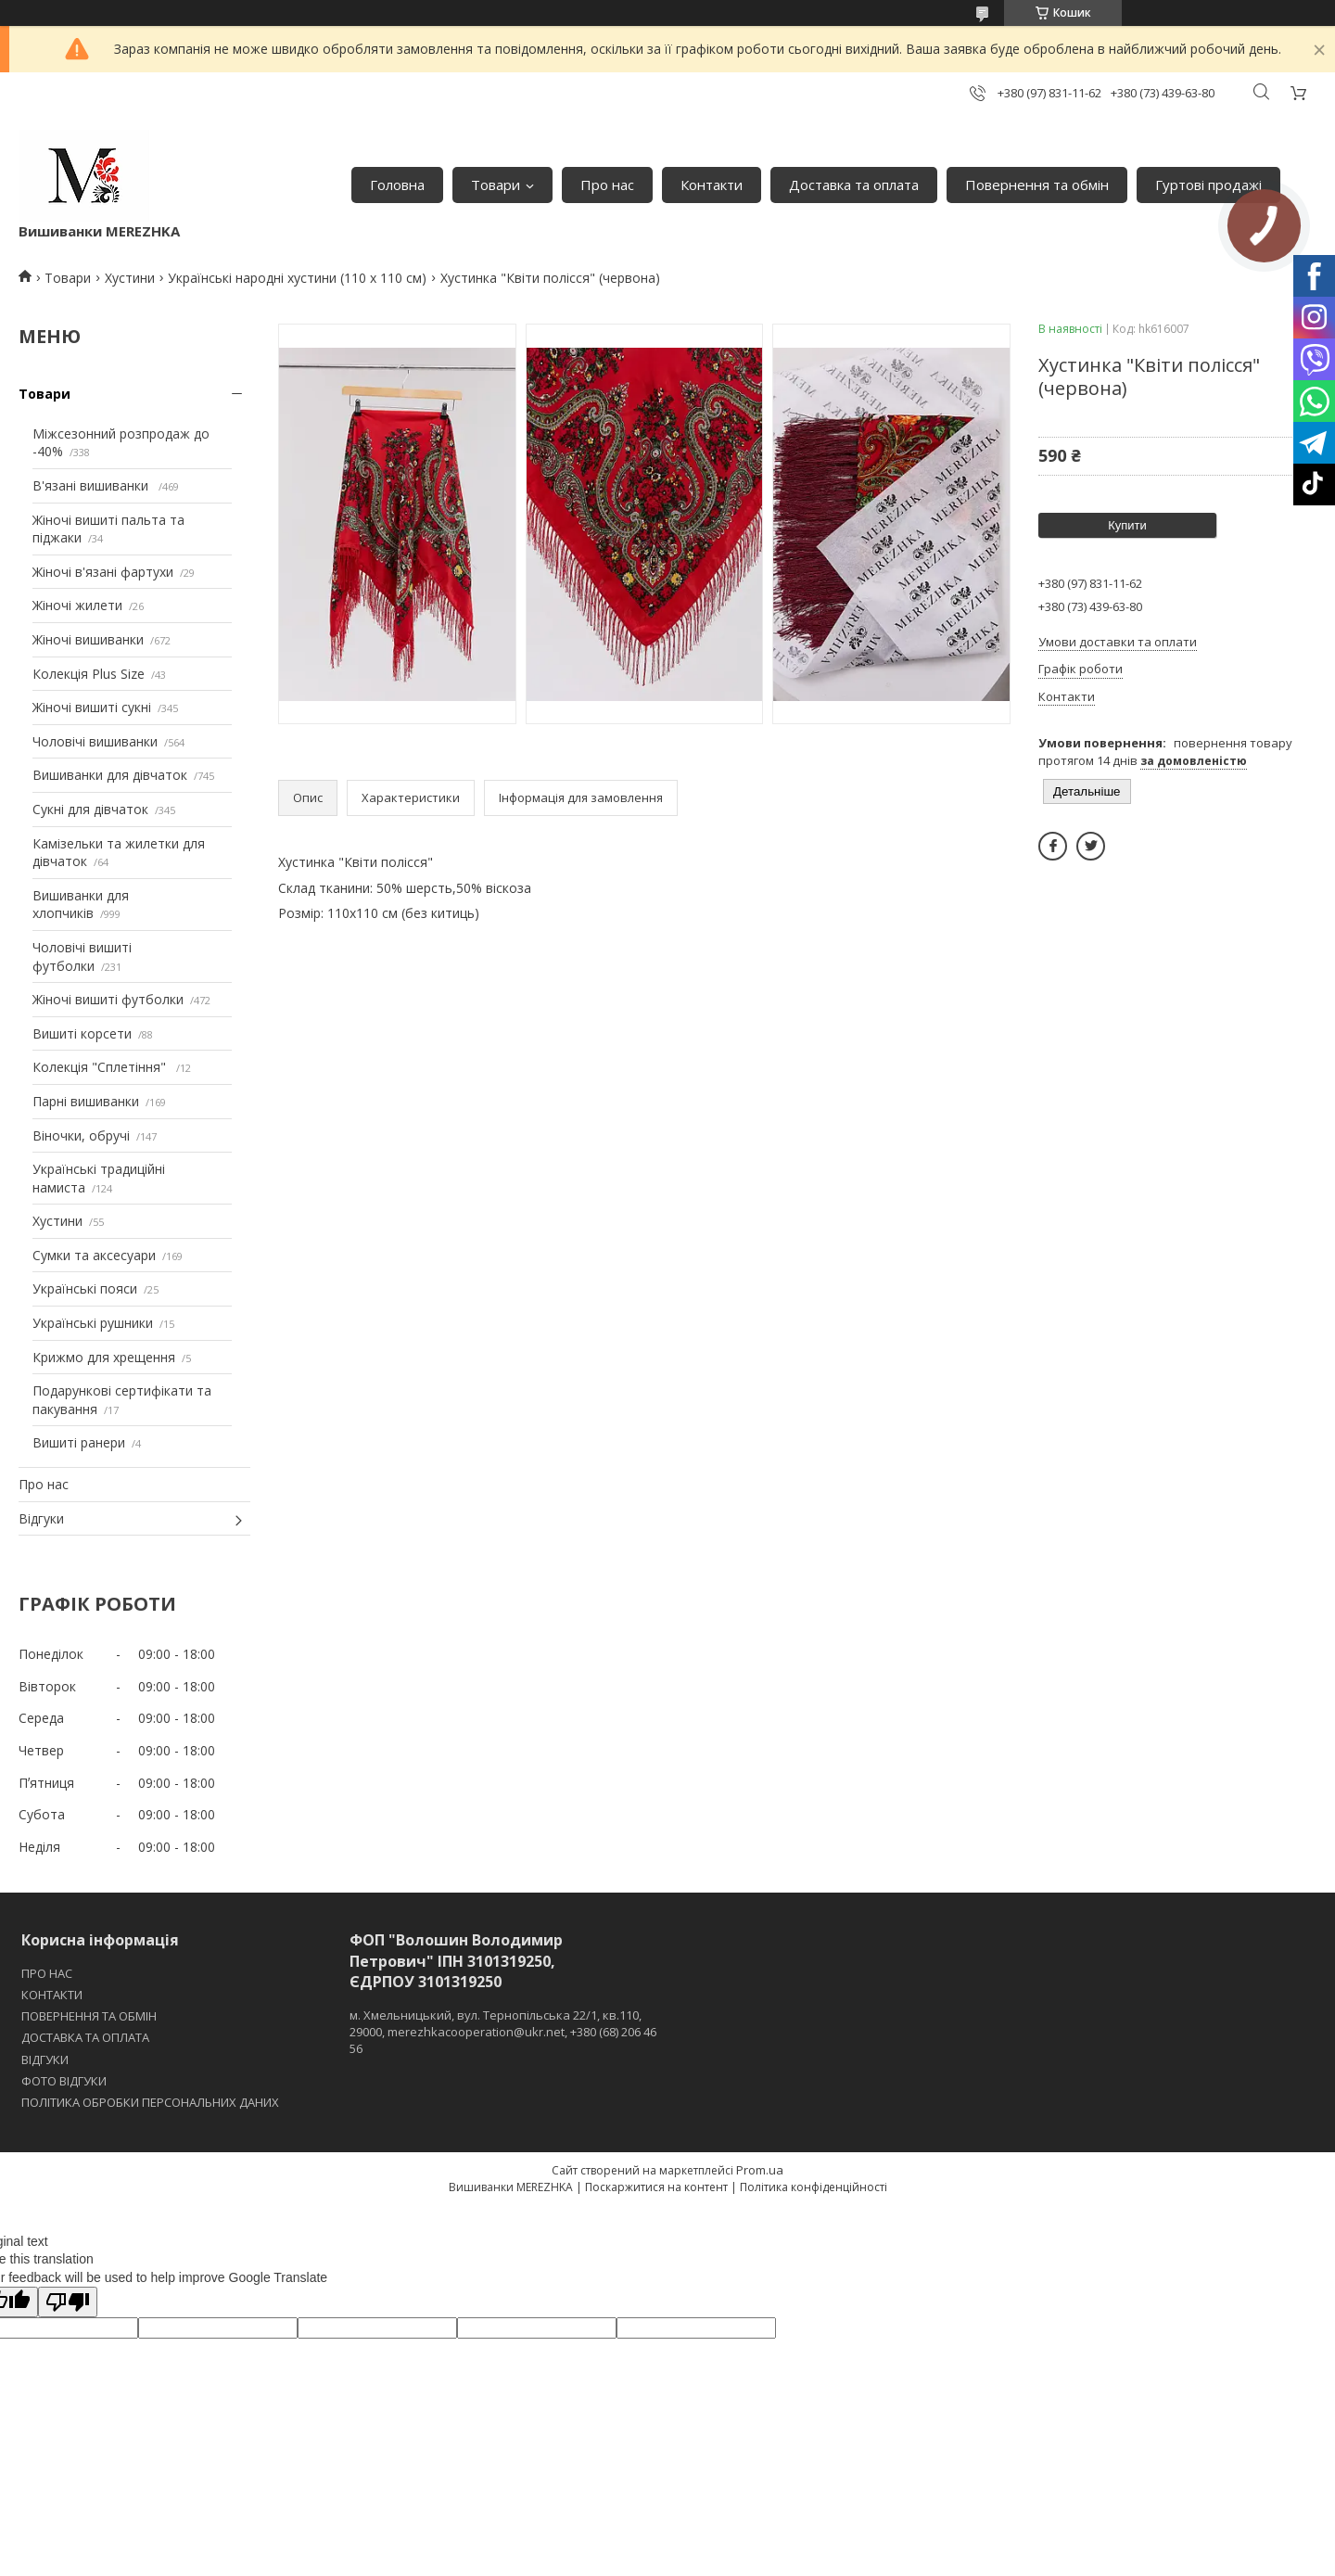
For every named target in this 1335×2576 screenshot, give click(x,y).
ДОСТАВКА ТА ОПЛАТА (85, 2037)
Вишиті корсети (82, 1033)
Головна (397, 184)
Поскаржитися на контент (656, 2187)
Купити (1127, 525)
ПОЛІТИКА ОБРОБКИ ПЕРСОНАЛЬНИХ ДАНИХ (150, 2102)
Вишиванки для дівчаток (109, 775)
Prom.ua (759, 2170)
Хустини (130, 278)
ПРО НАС (46, 1973)
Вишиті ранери (78, 1442)
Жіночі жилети (77, 605)
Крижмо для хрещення (103, 1357)
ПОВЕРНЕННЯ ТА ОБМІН (89, 2016)
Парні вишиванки (85, 1101)
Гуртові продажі (1208, 184)
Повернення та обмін (1037, 184)
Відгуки (41, 1518)
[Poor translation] (67, 2302)
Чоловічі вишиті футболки (82, 956)
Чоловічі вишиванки (95, 741)
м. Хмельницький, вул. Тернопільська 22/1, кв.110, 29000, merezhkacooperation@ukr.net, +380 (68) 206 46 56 (503, 2032)
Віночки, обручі (81, 1135)
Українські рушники (92, 1323)
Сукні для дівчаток (90, 809)
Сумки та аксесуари (94, 1255)
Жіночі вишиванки (88, 639)
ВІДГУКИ (45, 2059)
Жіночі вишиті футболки (108, 999)
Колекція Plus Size (88, 673)
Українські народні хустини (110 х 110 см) (297, 278)
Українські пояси (84, 1288)
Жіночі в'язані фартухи (102, 571)
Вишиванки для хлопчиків (80, 904)
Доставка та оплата (854, 184)
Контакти (711, 184)
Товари (495, 184)
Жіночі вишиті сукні (91, 707)
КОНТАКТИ (52, 1994)
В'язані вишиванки (92, 485)
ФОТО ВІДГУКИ (64, 2080)
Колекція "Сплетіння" (101, 1067)
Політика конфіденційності (813, 2187)
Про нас (607, 184)
